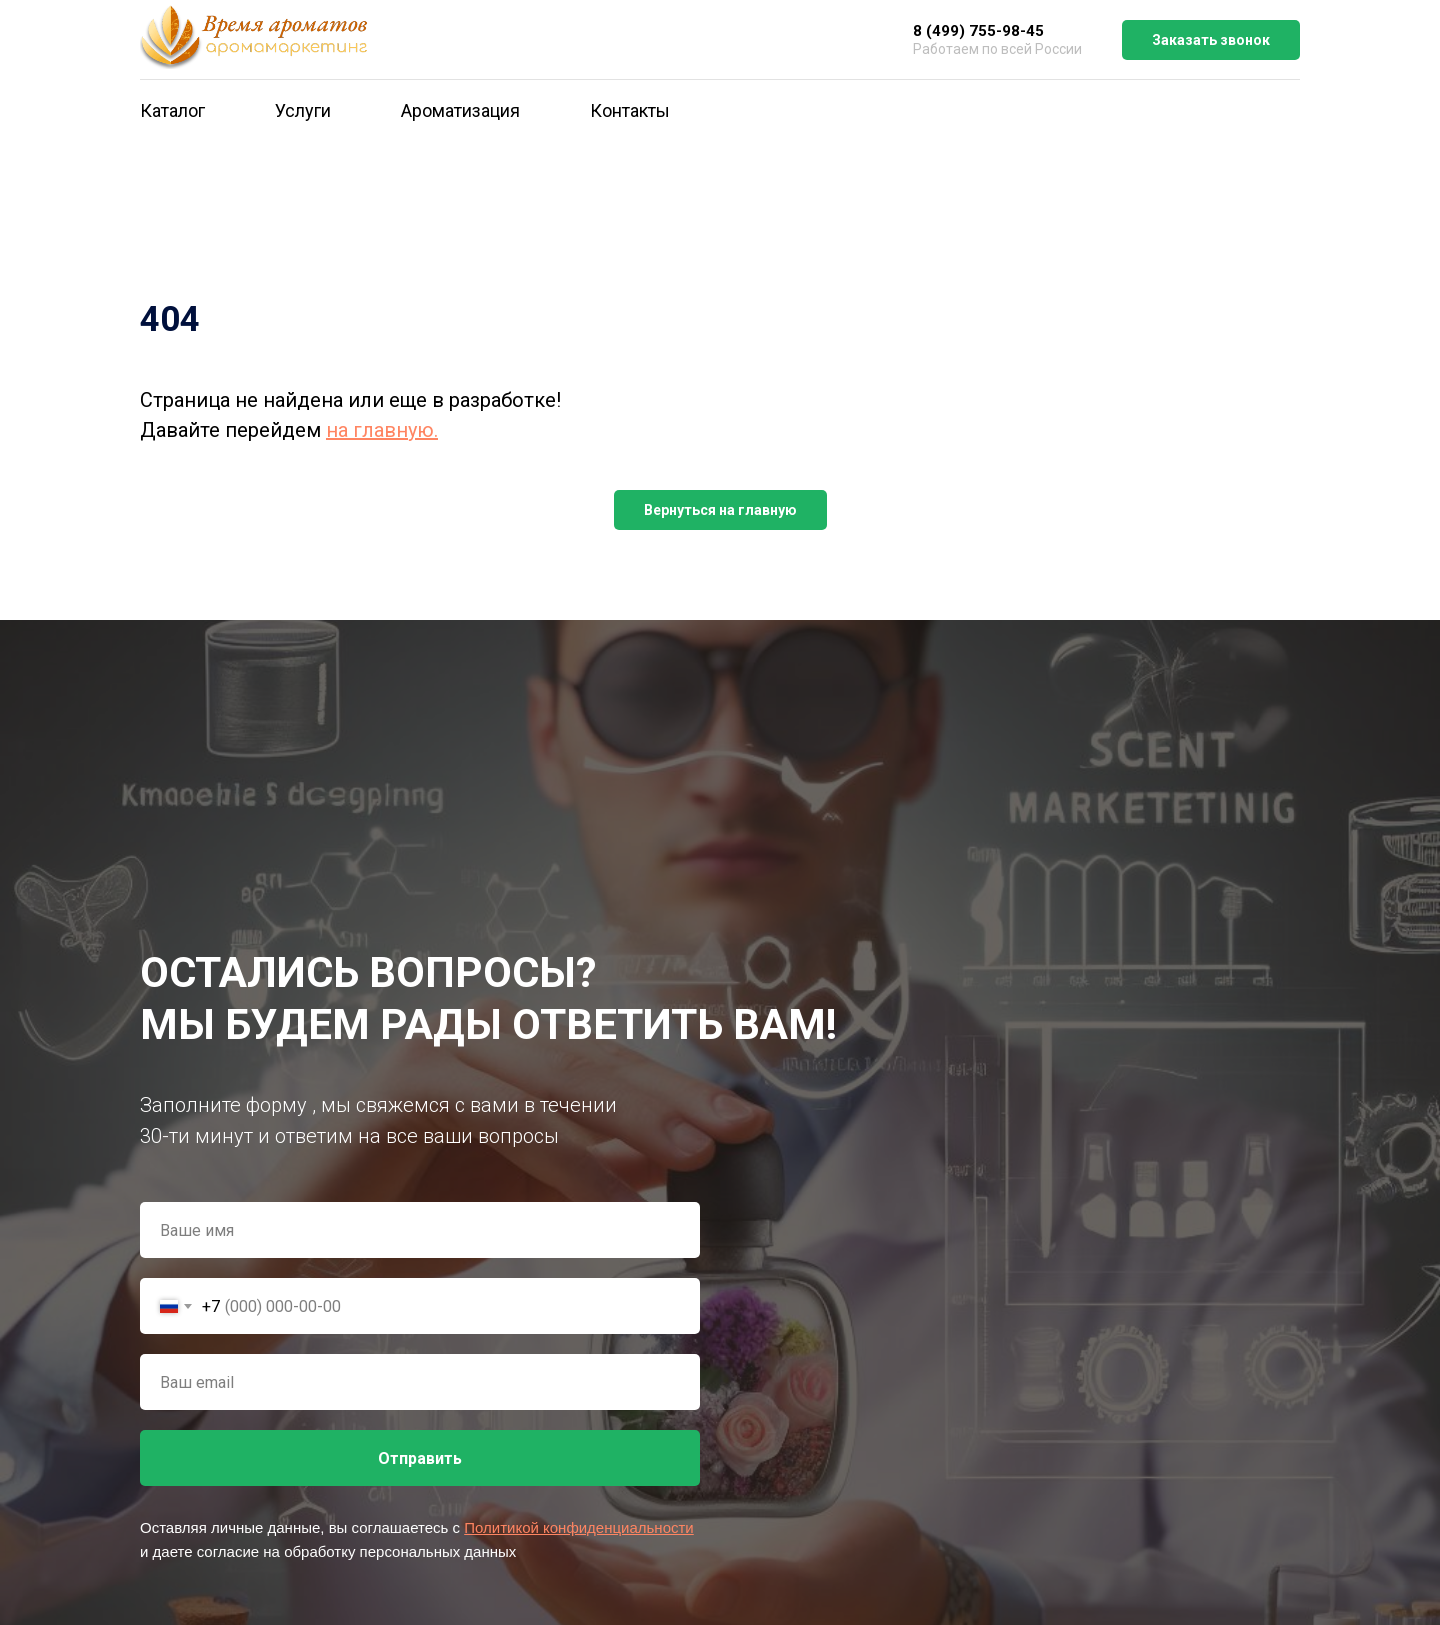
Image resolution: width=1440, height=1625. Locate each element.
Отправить (420, 1458)
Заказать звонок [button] (1211, 40)
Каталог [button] (172, 110)
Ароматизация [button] (460, 110)
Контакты (630, 110)
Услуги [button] (303, 110)
